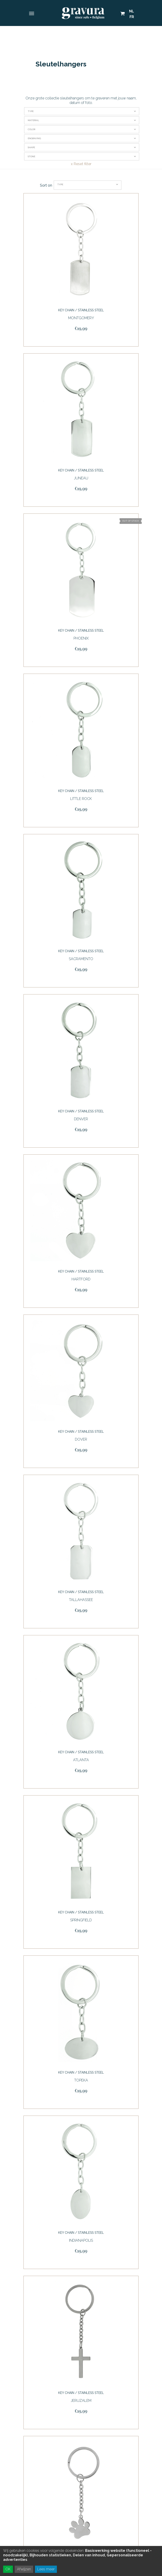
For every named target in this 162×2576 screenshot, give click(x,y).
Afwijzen (24, 2569)
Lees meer (46, 2569)
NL (131, 11)
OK (8, 2569)
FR (132, 17)
